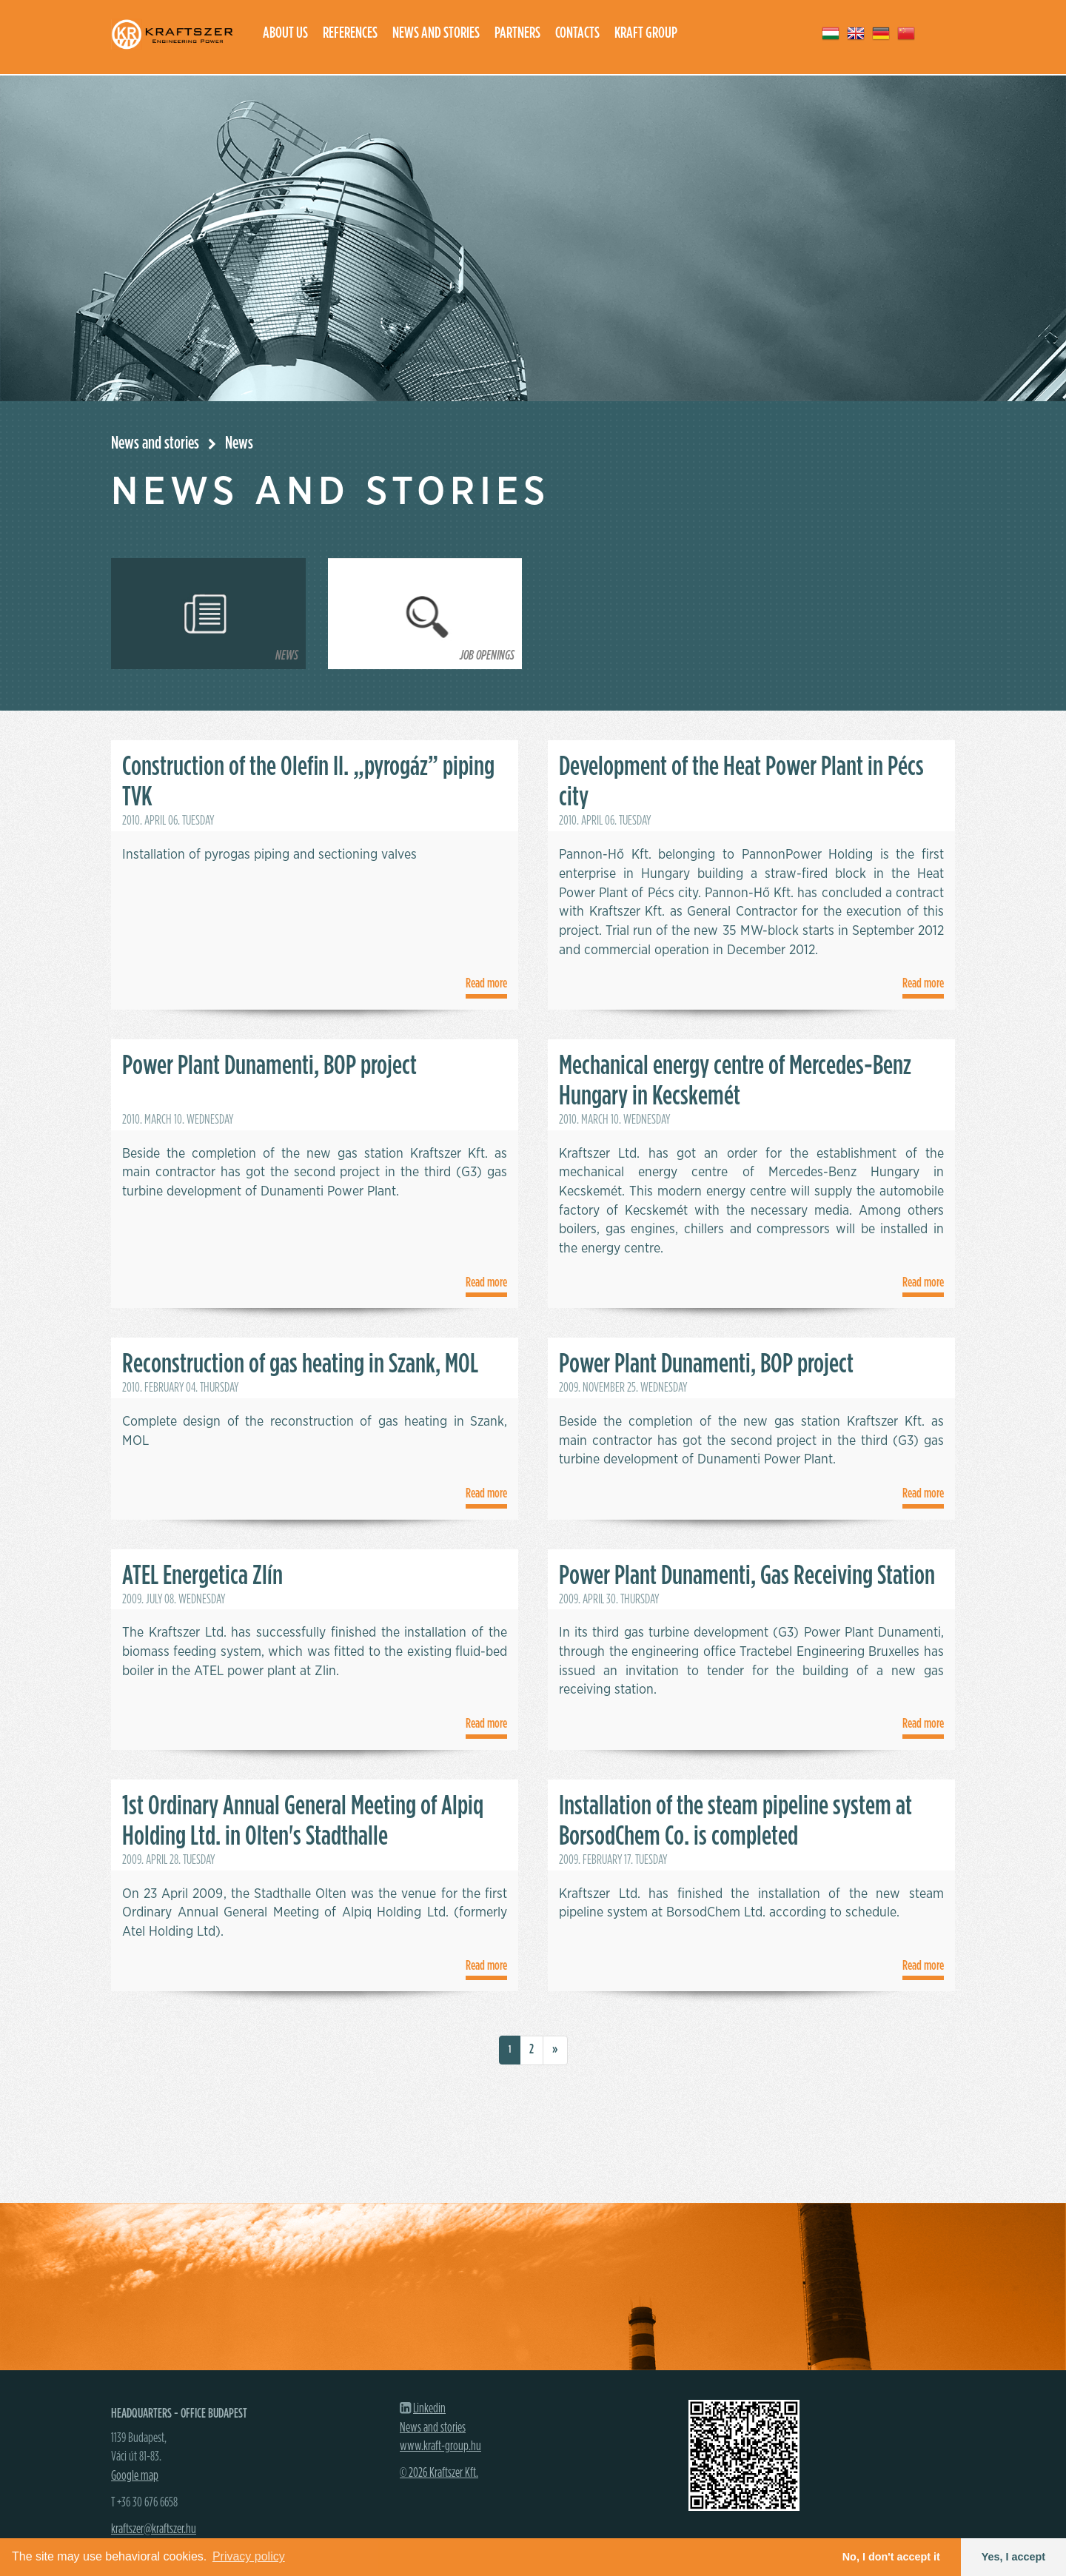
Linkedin (429, 2408)
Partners (517, 33)
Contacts (577, 33)
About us (285, 33)
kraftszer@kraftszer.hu (153, 2529)
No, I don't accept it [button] (891, 2557)
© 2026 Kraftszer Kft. (439, 2473)
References (350, 33)
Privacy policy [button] (248, 2556)
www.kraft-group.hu (440, 2446)
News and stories (436, 33)
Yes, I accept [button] (1013, 2557)
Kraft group (645, 33)
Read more (486, 983)
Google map (134, 2476)
